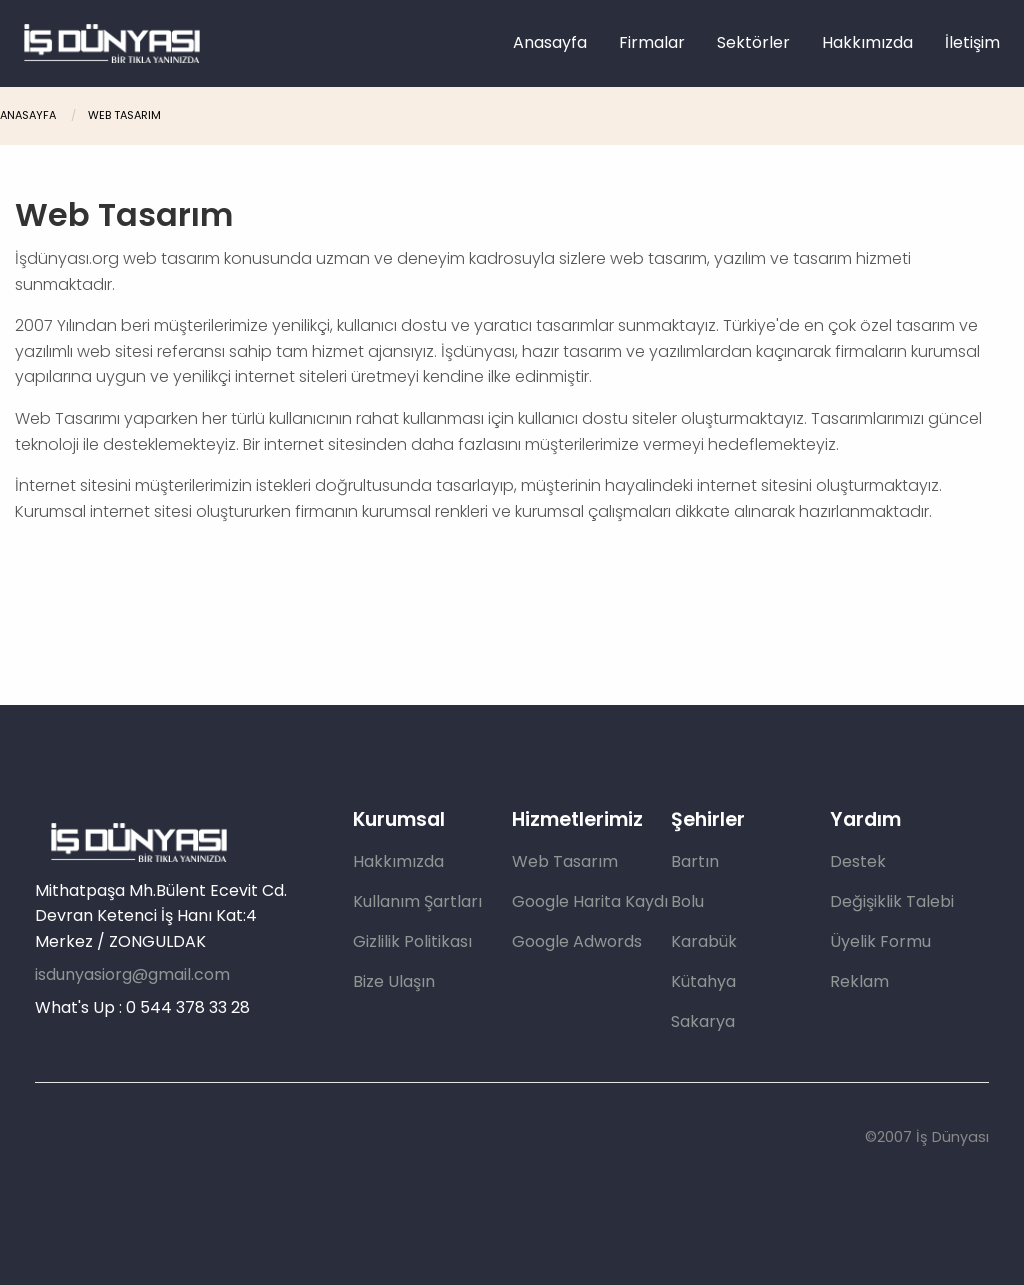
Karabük (704, 941)
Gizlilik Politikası (412, 941)
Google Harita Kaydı (590, 901)
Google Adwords (577, 941)
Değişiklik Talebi (892, 901)
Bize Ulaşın (394, 981)
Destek (858, 861)
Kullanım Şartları (417, 901)
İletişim (972, 42)
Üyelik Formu (880, 941)
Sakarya (703, 1021)
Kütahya (703, 981)
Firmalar (652, 42)
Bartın (695, 861)
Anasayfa (550, 42)
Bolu (687, 901)
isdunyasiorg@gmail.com (132, 974)
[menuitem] (550, 43)
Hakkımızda (867, 42)
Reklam (859, 981)
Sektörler (753, 42)
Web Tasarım (124, 115)
